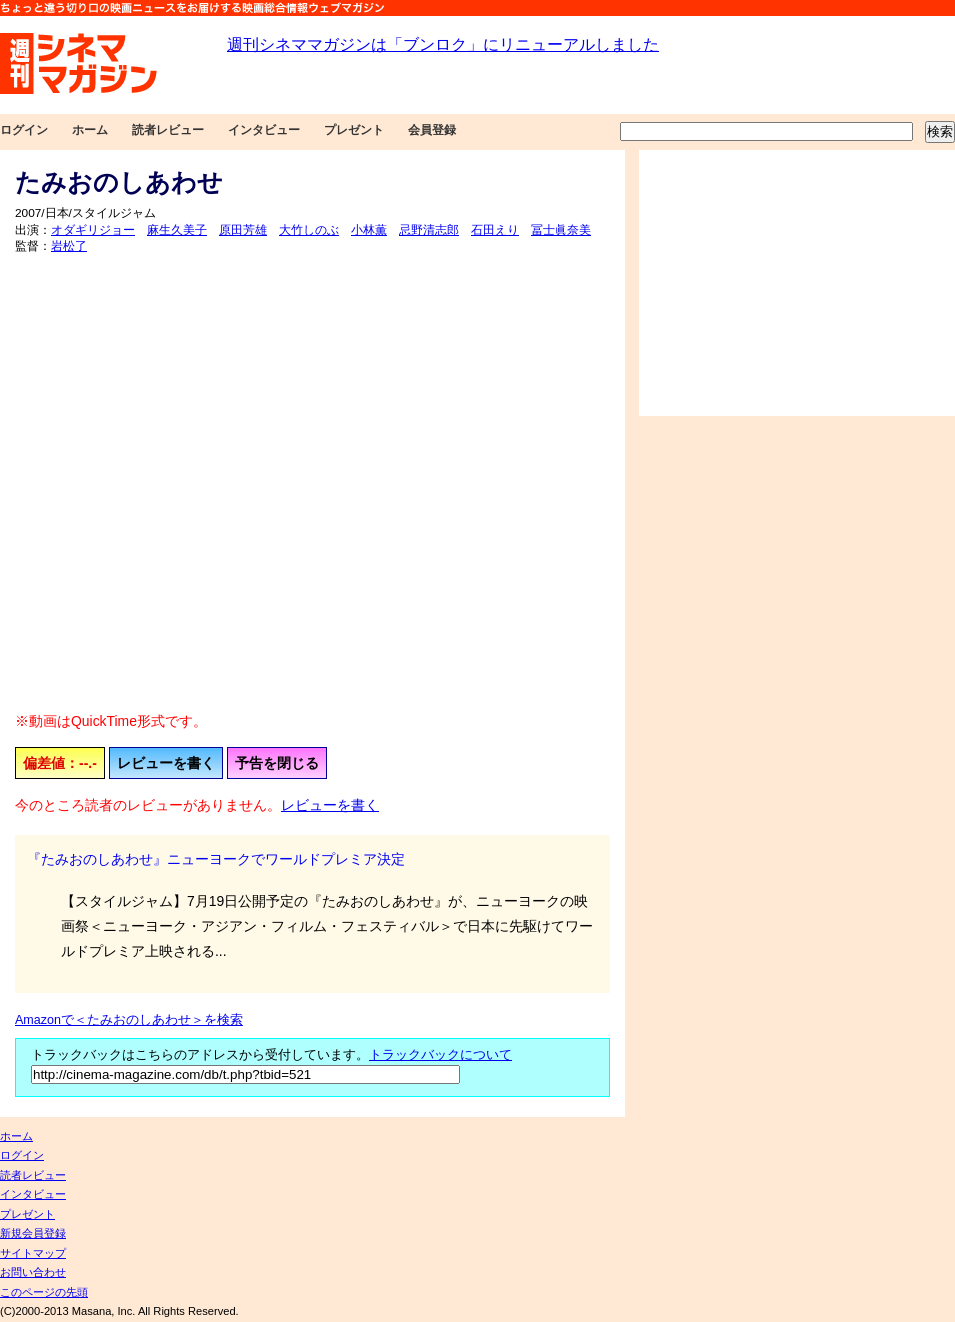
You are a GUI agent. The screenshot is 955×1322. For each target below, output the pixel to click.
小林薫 (369, 230)
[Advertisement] (797, 283)
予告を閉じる (277, 763)
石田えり (495, 230)
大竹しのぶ (309, 230)
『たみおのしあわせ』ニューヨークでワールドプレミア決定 (216, 859)
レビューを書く (166, 763)
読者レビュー (168, 130)
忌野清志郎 (429, 230)
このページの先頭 (44, 1292)
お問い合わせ (33, 1272)
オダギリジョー (93, 230)
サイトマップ (33, 1253)
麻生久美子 (177, 230)
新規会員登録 (33, 1233)
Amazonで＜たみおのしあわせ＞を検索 (129, 1020)
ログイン (24, 130)
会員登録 (432, 130)
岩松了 (69, 246)
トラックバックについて (440, 1055)
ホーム (90, 130)
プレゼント (354, 130)
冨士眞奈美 (561, 230)
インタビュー (264, 130)
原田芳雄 (243, 230)
